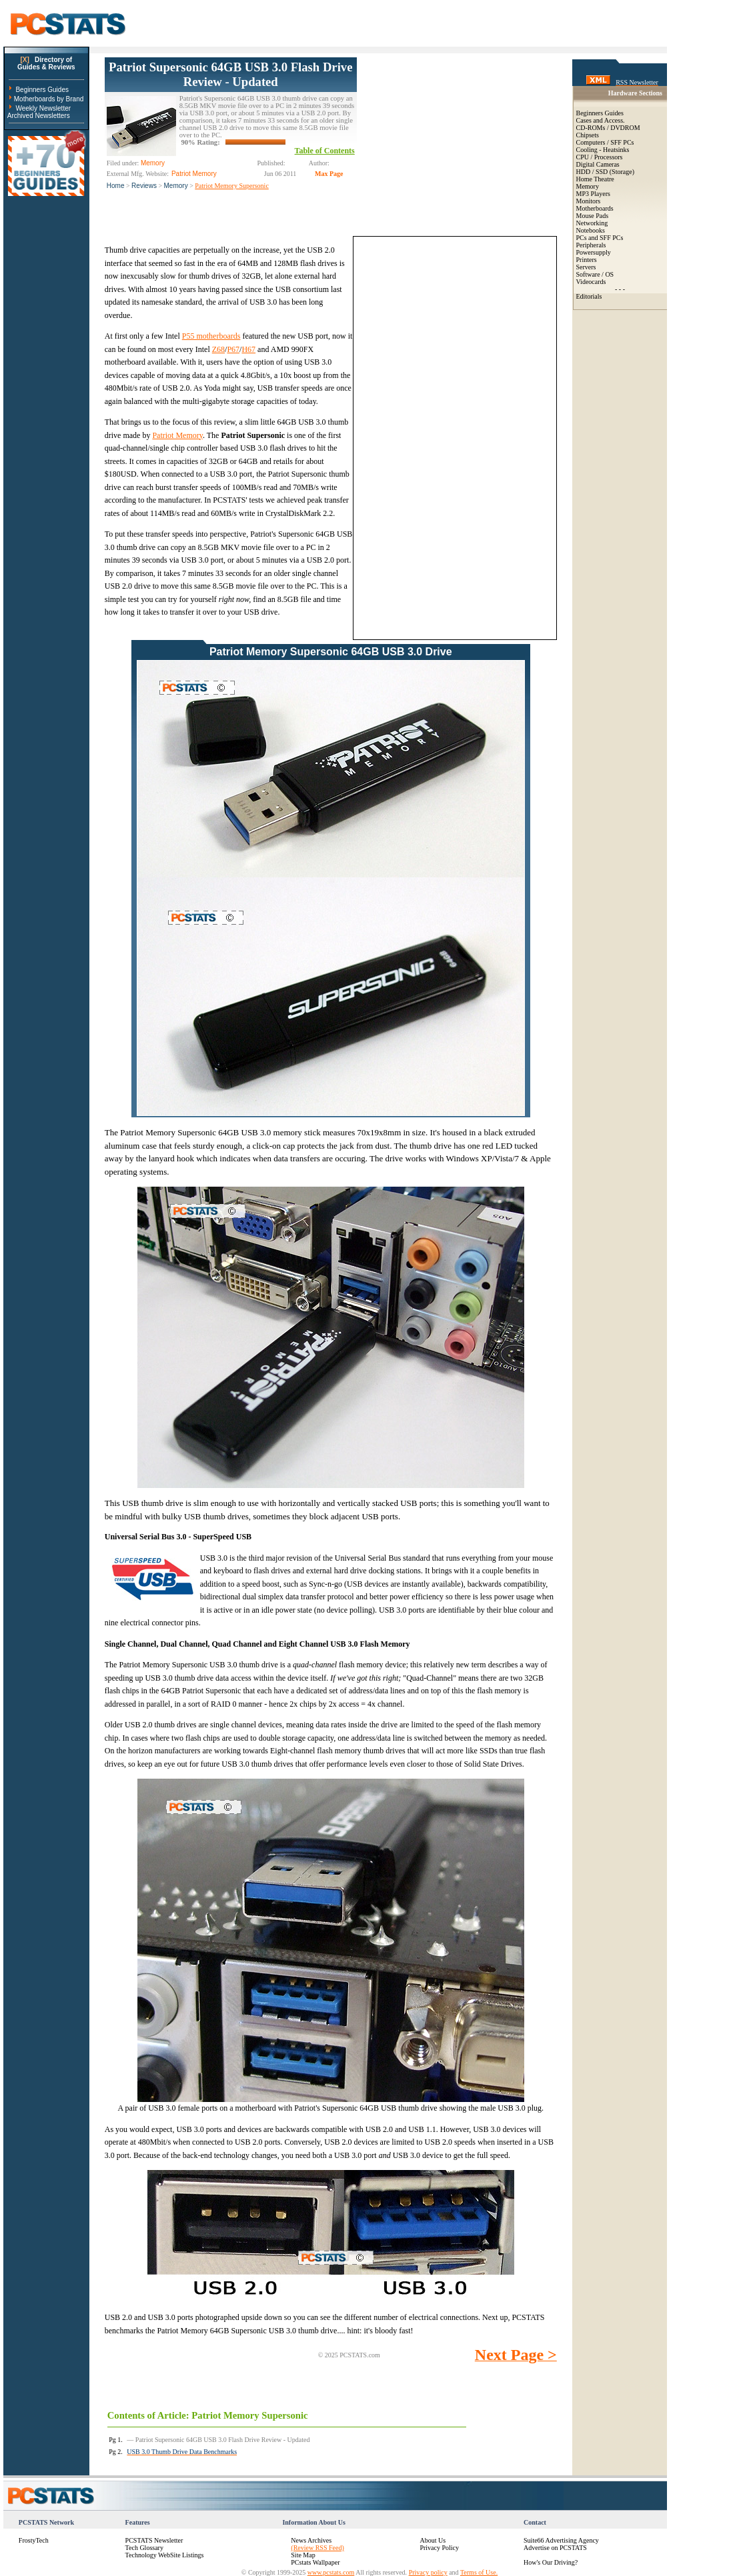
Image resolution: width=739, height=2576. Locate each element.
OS (609, 274)
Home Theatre (595, 179)
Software (588, 274)
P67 (233, 349)
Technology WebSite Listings (164, 2555)
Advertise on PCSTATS (555, 2547)
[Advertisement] (457, 140)
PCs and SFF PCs (600, 237)
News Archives (311, 2540)
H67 (248, 349)
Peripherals (591, 245)
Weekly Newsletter (43, 108)
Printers (586, 259)
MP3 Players (593, 193)
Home (116, 185)
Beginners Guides (42, 89)
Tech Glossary (144, 2547)
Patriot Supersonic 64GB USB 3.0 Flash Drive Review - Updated (230, 74)
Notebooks (590, 230)
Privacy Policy (439, 2547)
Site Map (303, 2555)
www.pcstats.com (330, 2572)
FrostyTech (34, 2540)
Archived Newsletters (38, 115)
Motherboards (595, 208)
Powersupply (593, 252)
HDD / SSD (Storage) (605, 171)
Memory (176, 185)
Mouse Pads (592, 215)
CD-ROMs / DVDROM (608, 127)
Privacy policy (428, 2572)
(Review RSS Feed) (317, 2547)
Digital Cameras (598, 164)
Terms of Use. (479, 2572)
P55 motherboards (211, 336)
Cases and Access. (600, 120)
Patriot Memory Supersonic (232, 185)
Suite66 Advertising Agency (561, 2540)
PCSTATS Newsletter (154, 2540)
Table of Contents (325, 150)
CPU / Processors (599, 157)
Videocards (591, 281)
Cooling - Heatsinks (603, 149)
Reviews (144, 185)
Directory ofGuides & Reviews (46, 63)
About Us (433, 2540)
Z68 (218, 349)
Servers (586, 267)
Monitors (588, 201)
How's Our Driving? (551, 2562)
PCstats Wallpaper (315, 2562)
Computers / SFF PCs (605, 142)
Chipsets (587, 135)
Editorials (589, 296)
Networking (592, 223)
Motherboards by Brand (49, 99)
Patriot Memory (177, 435)
